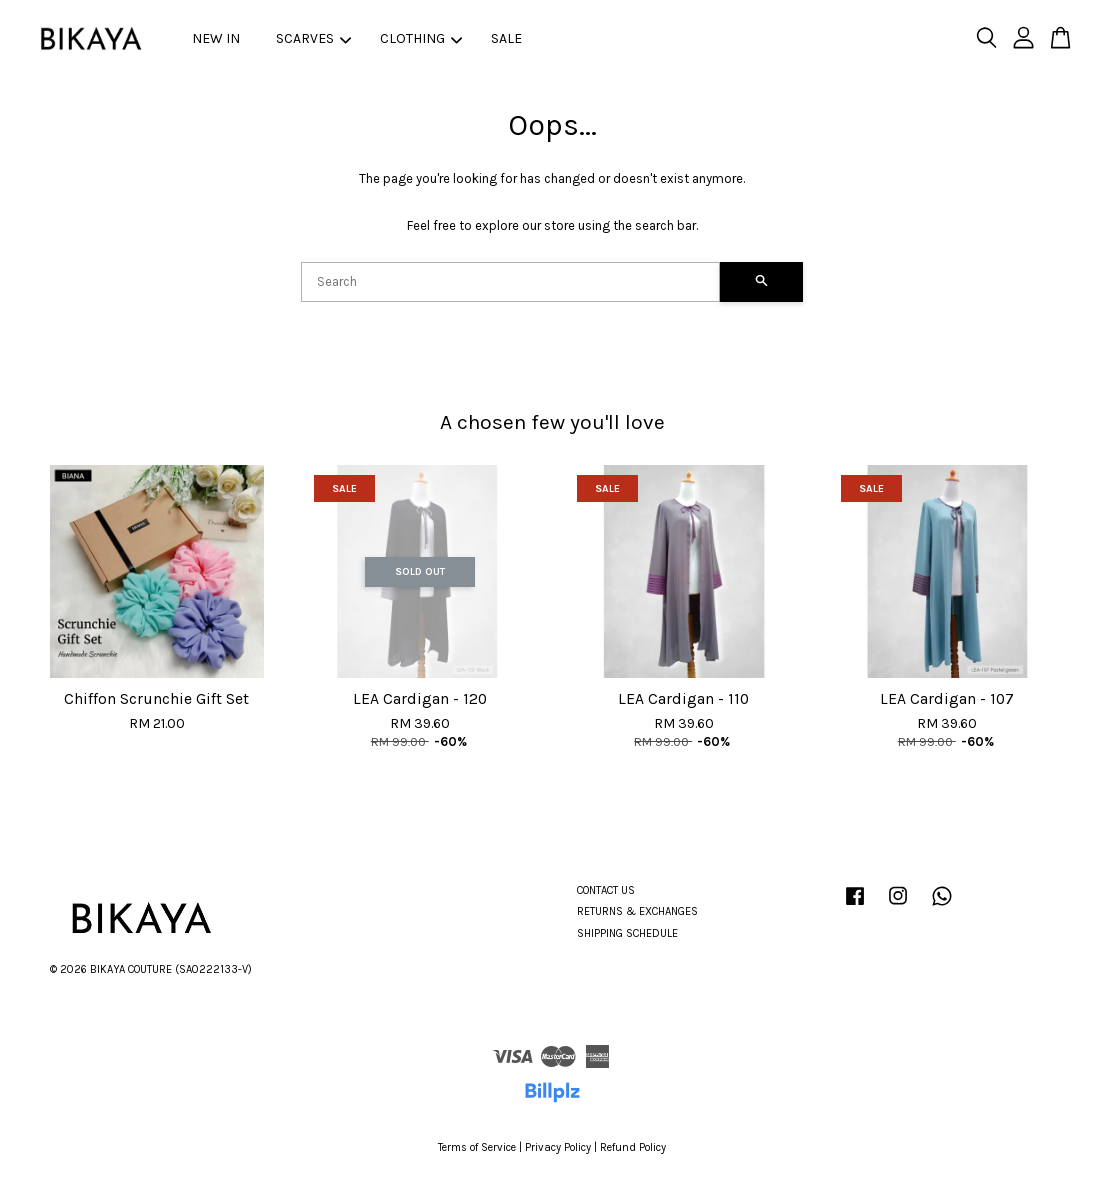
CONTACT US (606, 890)
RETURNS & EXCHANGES (637, 911)
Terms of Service (477, 1147)
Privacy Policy (558, 1147)
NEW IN (216, 38)
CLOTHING (421, 38)
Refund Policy (633, 1147)
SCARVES (313, 38)
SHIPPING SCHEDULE (627, 933)
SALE (506, 38)
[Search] (510, 282)
